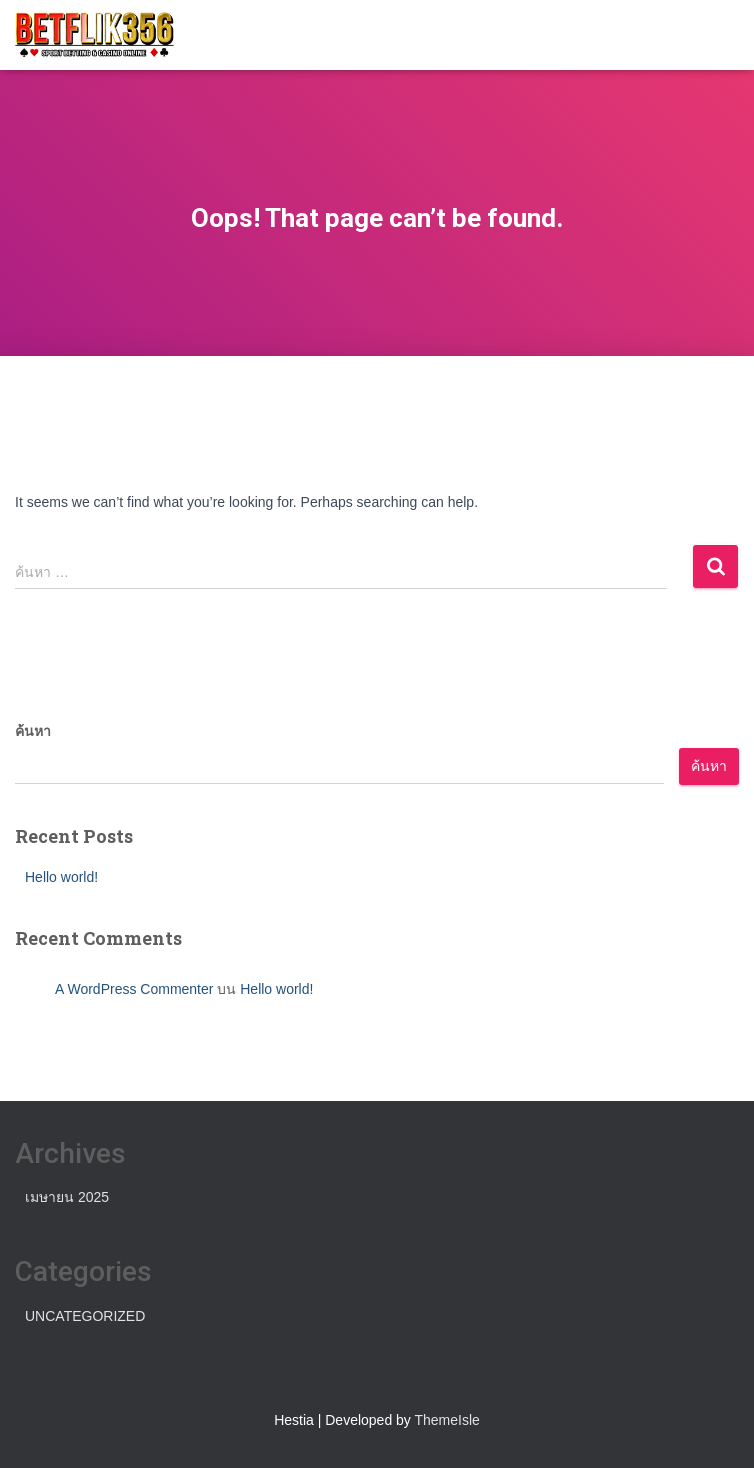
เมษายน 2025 (67, 1197)
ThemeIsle (447, 1420)
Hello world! (61, 877)
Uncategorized (85, 1316)
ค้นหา (33, 731)
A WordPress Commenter (134, 989)
